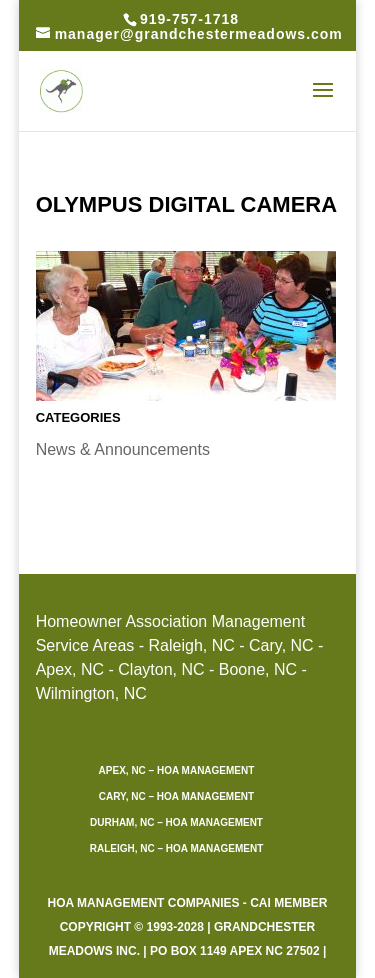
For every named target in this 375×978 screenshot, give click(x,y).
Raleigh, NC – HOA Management (177, 848)
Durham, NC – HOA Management (176, 822)
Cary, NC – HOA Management (176, 796)
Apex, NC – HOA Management (177, 770)
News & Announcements (123, 449)
